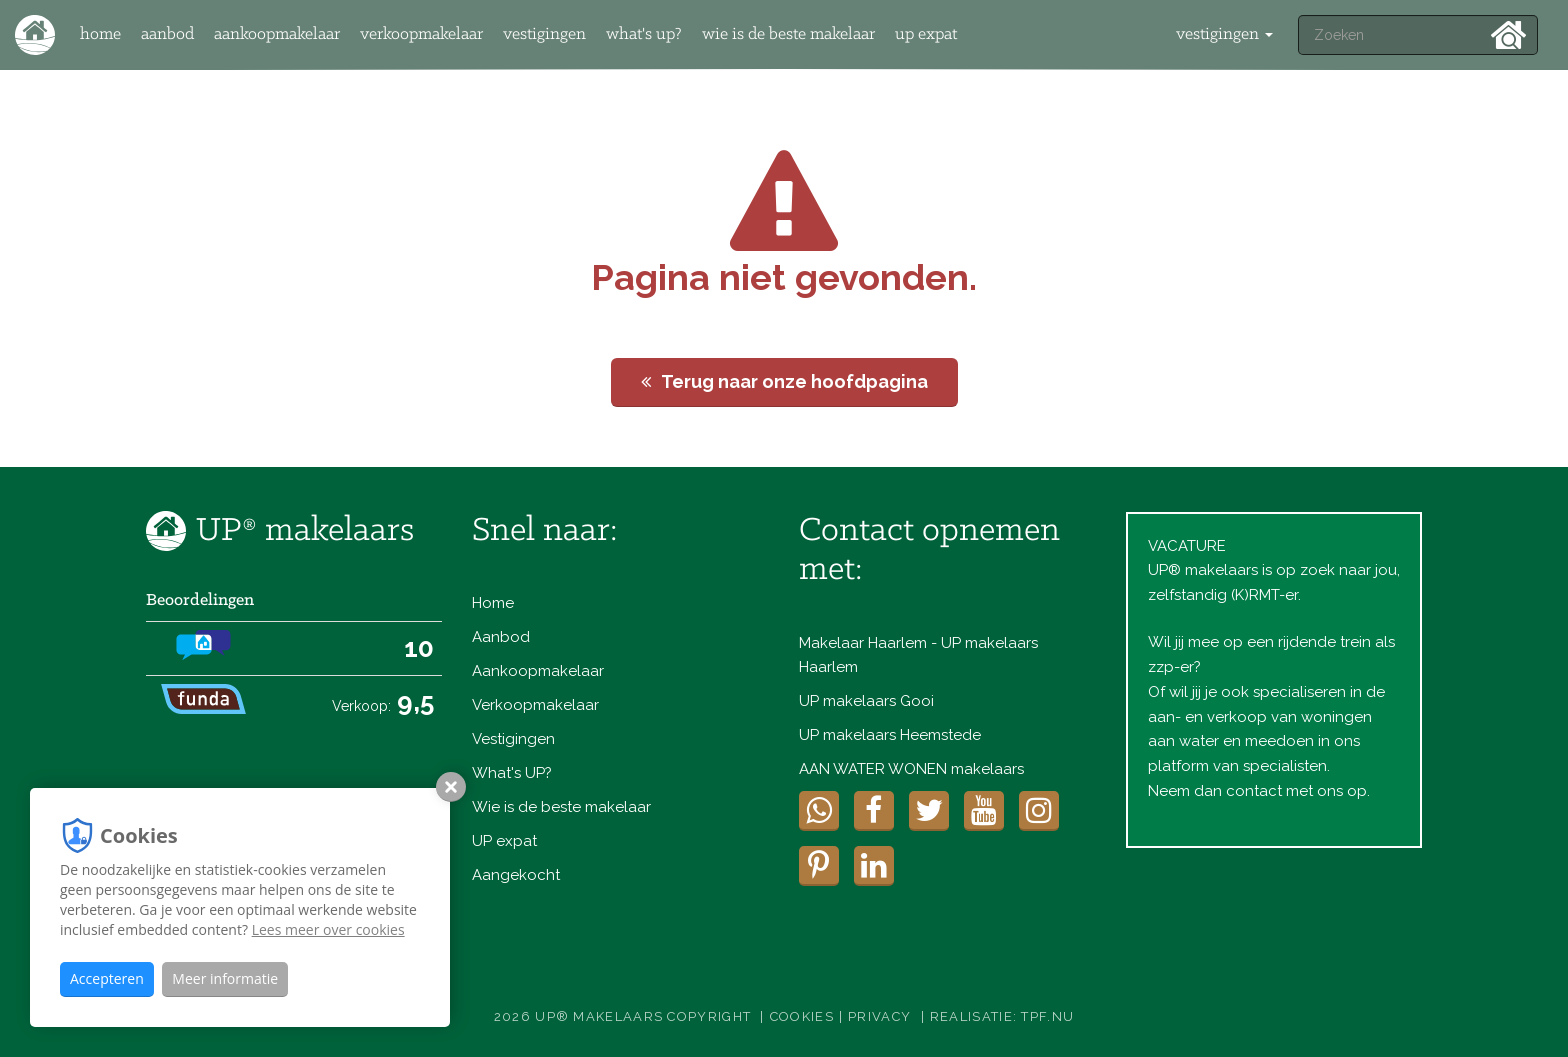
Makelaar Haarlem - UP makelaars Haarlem (918, 655)
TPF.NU (1047, 1016)
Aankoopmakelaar (277, 34)
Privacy (879, 1016)
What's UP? (644, 34)
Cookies (802, 1016)
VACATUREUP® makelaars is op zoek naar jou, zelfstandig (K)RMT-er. (1274, 571)
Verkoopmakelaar (421, 34)
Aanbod (167, 34)
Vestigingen (544, 34)
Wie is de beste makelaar (788, 34)
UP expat (926, 34)
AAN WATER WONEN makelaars (911, 769)
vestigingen (1224, 34)
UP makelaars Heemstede (890, 735)
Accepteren (107, 978)
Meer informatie (225, 978)
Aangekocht (516, 875)
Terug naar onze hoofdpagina (784, 381)
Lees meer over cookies (328, 929)
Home (100, 34)
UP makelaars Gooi (866, 701)
